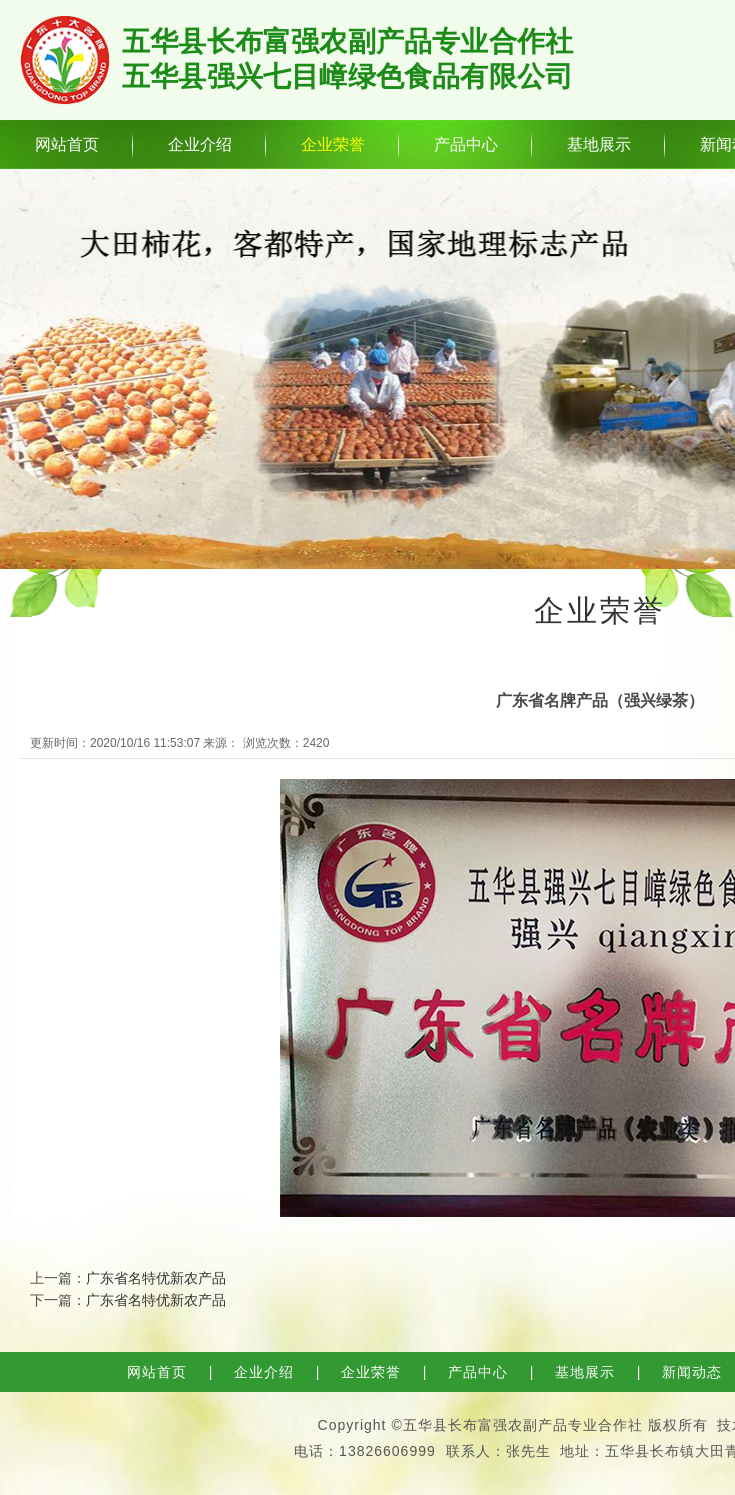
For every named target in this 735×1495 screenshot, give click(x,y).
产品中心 (466, 144)
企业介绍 (200, 144)
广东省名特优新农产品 (156, 1278)
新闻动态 (692, 1372)
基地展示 (599, 144)
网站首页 (67, 144)
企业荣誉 (333, 144)
